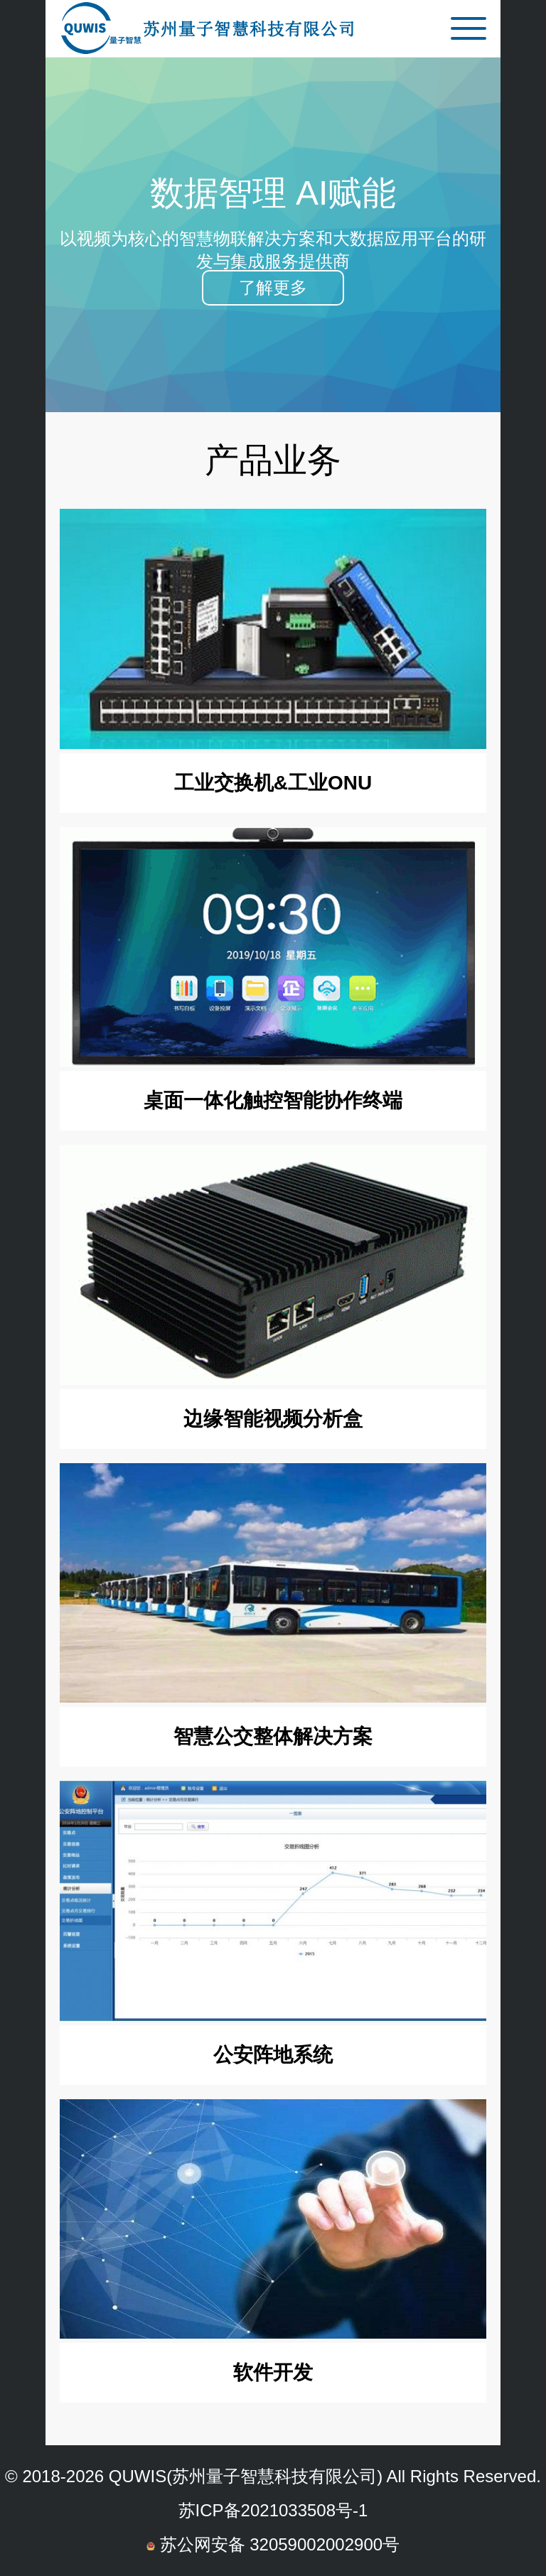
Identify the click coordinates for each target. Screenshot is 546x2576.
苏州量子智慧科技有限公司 (274, 2476)
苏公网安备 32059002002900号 (273, 2544)
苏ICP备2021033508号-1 (273, 2510)
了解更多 (273, 287)
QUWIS (137, 2476)
